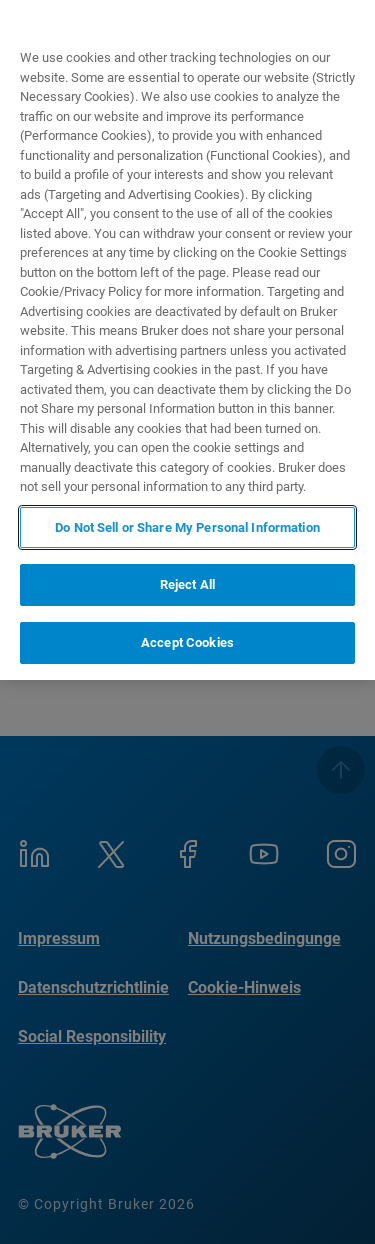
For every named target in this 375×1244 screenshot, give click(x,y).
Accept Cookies (187, 642)
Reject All (187, 584)
